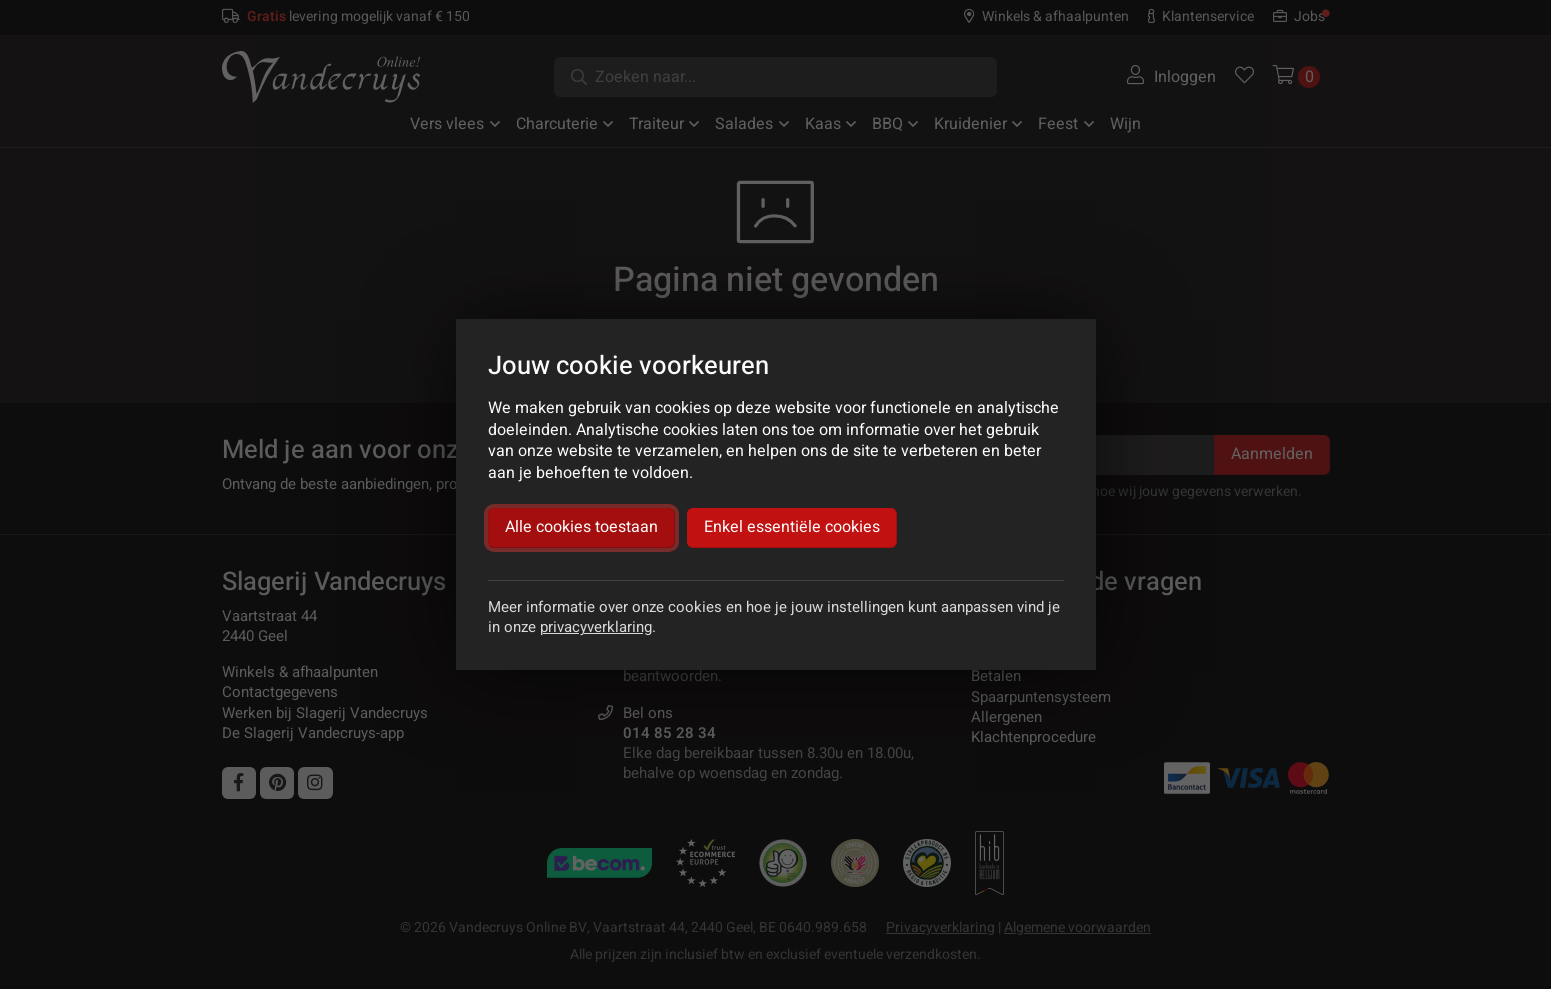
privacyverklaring (596, 627)
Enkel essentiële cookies (792, 527)
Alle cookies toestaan (581, 527)
